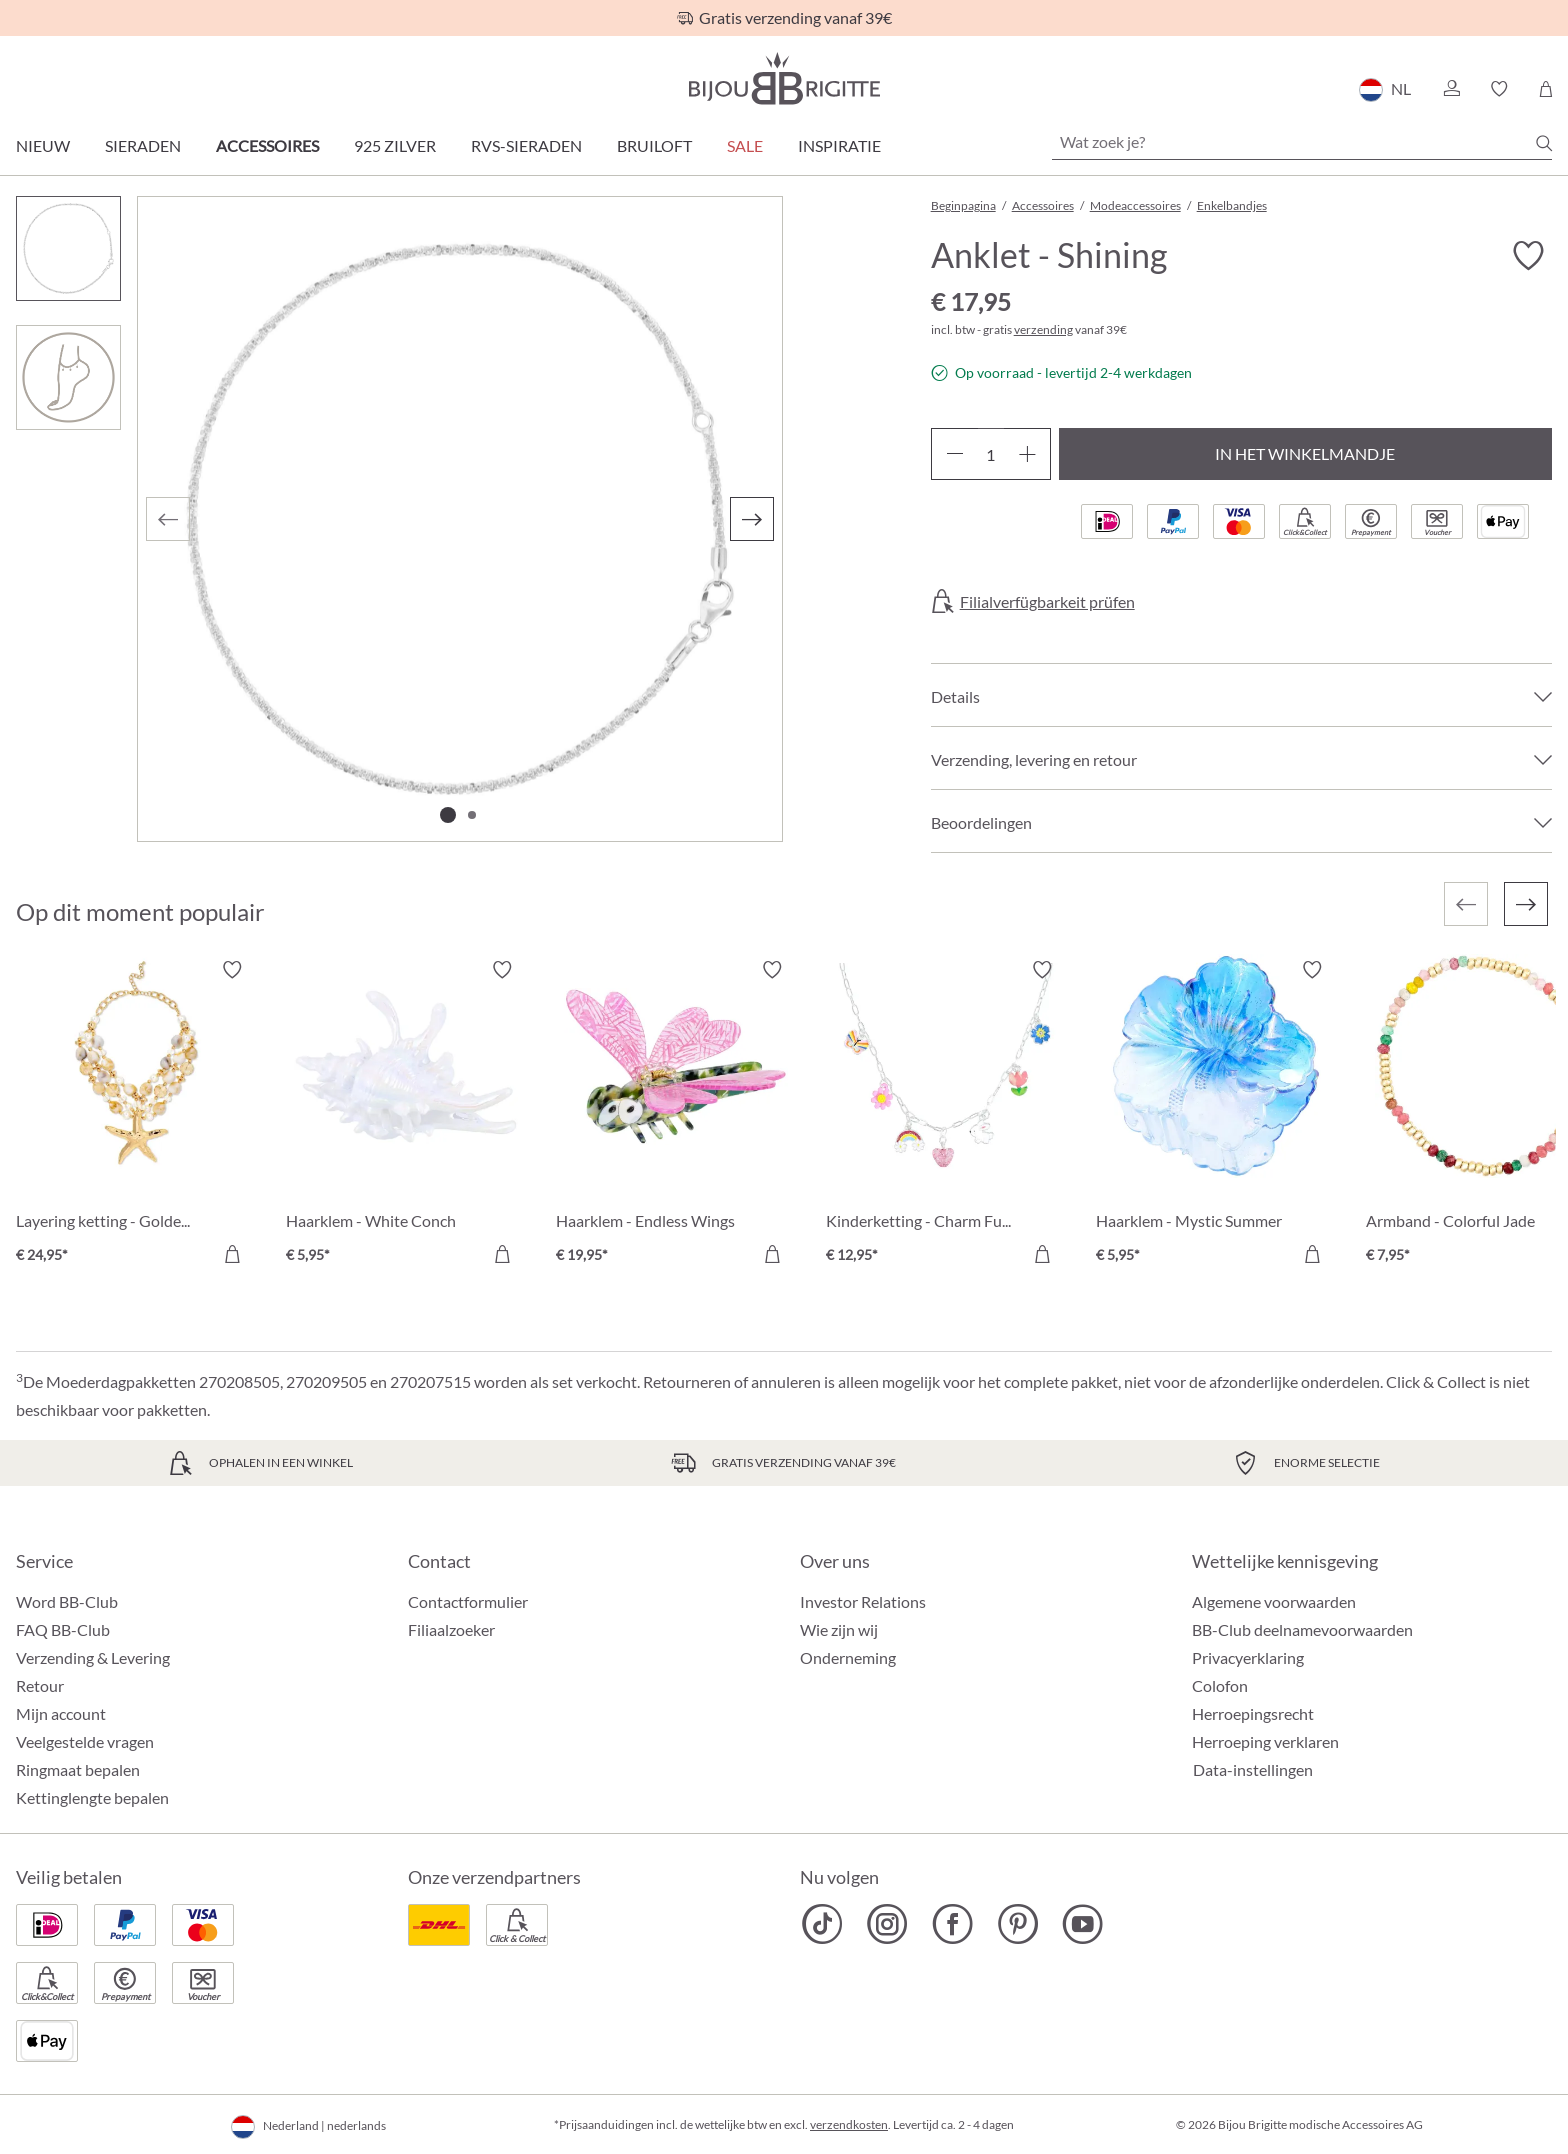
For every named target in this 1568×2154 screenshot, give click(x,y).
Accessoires (267, 145)
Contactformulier (468, 1601)
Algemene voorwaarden (1274, 1601)
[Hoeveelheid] (991, 454)
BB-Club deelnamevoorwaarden (1302, 1629)
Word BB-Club (67, 1601)
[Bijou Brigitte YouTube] (1082, 1924)
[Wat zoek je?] (1302, 142)
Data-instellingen (1253, 1770)
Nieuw (43, 145)
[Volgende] (752, 519)
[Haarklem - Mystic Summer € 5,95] (1216, 1115)
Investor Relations (863, 1601)
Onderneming (848, 1657)
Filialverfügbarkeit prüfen (1047, 602)
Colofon (1220, 1685)
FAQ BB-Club (63, 1629)
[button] (1451, 89)
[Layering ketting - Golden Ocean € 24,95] (136, 1115)
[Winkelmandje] (1545, 89)
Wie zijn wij (839, 1629)
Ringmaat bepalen (78, 1769)
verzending (1043, 329)
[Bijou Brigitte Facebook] (952, 1924)
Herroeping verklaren (1265, 1741)
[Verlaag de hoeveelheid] (954, 454)
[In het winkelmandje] (232, 1254)
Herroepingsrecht (1253, 1713)
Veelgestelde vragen (85, 1741)
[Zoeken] (1544, 143)
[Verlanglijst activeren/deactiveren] (1528, 256)
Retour (40, 1685)
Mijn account (61, 1713)
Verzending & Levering (93, 1657)
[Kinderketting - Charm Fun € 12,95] (946, 1115)
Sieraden (143, 145)
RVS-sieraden (526, 145)
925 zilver (395, 145)
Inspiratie (839, 145)
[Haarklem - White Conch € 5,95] (406, 1115)
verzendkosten (849, 2124)
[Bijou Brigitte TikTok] (822, 1924)
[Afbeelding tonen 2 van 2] (472, 815)
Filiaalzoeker (451, 1629)
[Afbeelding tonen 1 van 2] (448, 815)
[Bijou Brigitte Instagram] (887, 1924)
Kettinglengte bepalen (92, 1797)
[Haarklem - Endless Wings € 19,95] (676, 1115)
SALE (745, 145)
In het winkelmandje (1305, 453)
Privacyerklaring (1248, 1657)
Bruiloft (654, 145)
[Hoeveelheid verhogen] (1027, 454)
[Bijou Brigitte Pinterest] (1017, 1924)
